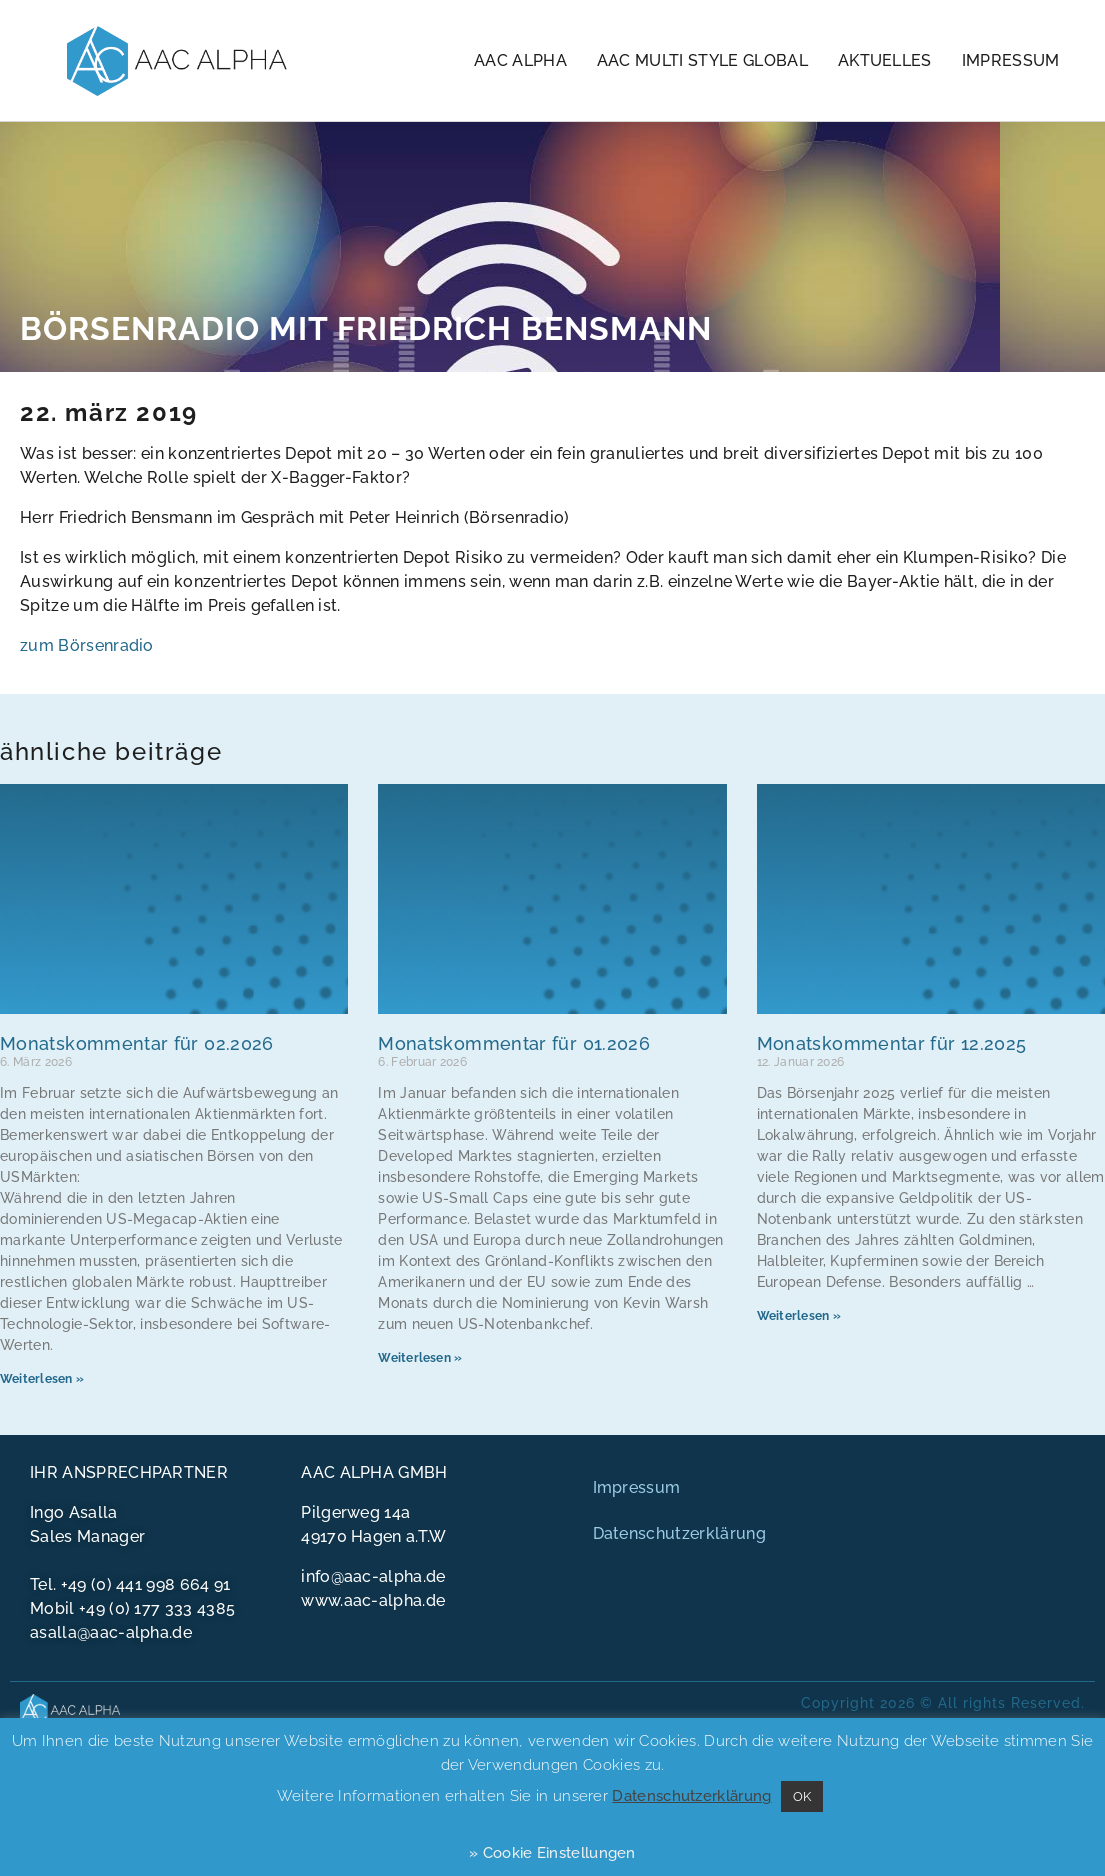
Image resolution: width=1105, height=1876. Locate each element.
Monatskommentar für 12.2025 (892, 1043)
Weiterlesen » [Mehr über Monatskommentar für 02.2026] (42, 1379)
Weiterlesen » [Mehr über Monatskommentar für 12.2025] (799, 1316)
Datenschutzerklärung (679, 1533)
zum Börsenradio (87, 645)
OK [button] (802, 1796)
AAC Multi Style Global (702, 60)
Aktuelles (885, 60)
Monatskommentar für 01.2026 (514, 1043)
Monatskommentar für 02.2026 (137, 1043)
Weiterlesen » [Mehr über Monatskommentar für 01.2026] (420, 1358)
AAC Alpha (520, 60)
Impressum (1011, 60)
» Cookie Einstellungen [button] (552, 1853)
